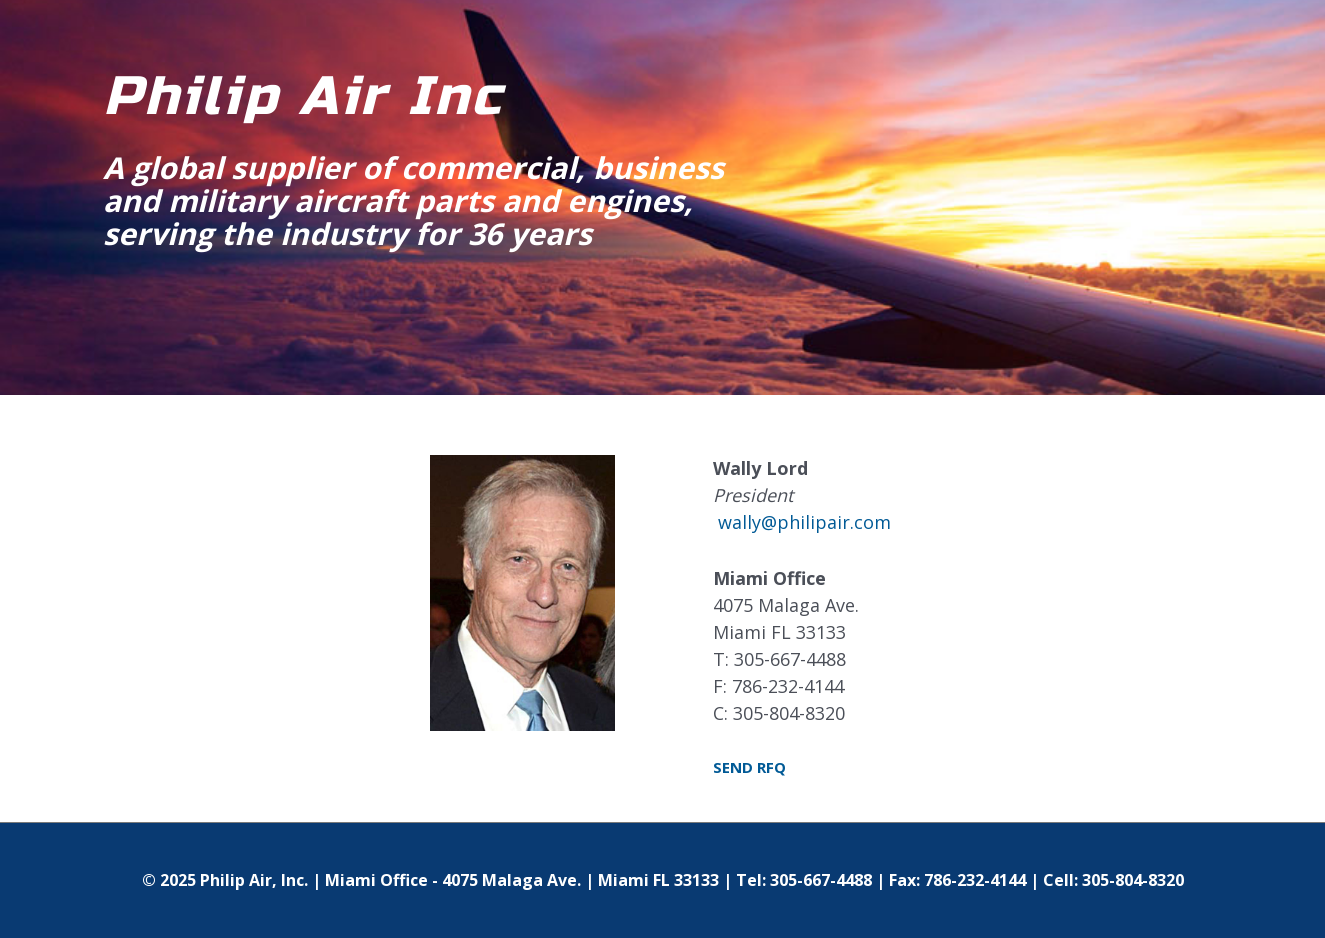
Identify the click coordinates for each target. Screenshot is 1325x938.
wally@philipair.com (804, 522)
